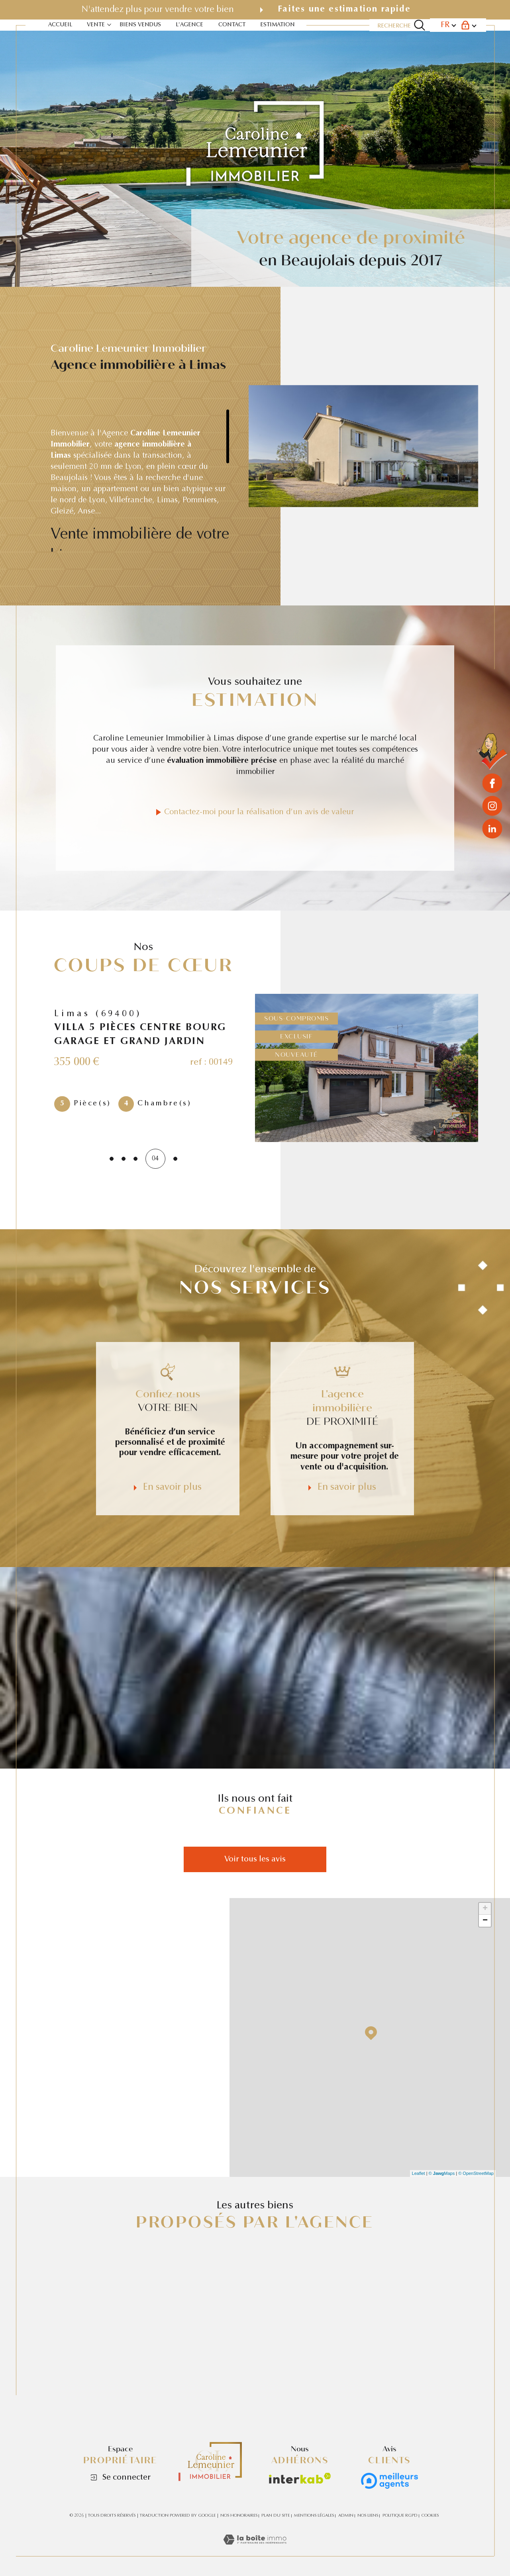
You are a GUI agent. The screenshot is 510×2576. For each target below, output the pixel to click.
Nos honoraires (238, 2515)
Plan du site (275, 2515)
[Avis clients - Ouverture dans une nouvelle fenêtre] (389, 2481)
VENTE (96, 25)
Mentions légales (314, 2515)
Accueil (60, 25)
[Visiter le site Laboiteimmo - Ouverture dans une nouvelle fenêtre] (255, 2550)
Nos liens (367, 2515)
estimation (277, 25)
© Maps (442, 2173)
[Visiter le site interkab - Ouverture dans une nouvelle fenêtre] (300, 2478)
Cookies (430, 2515)
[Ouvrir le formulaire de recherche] (401, 25)
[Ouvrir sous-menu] (109, 24)
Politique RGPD (400, 2515)
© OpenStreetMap (476, 2173)
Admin (345, 2515)
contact (231, 25)
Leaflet (418, 2173)
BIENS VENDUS (140, 25)
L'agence (189, 25)
